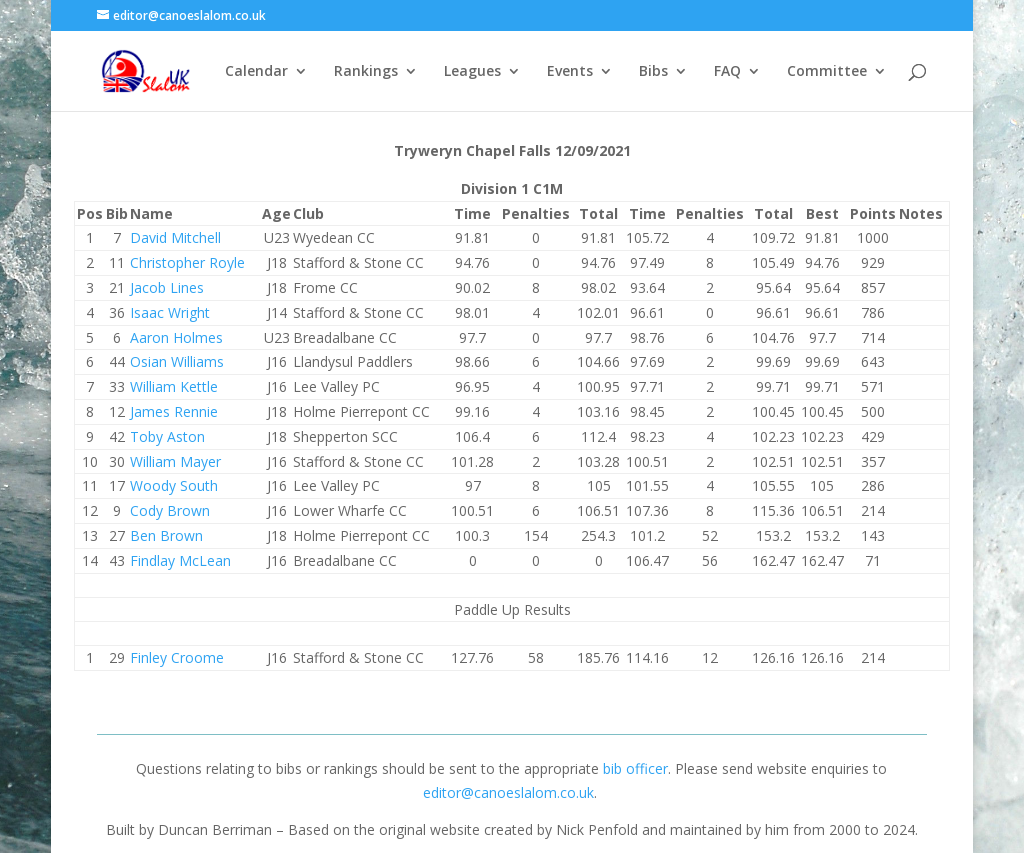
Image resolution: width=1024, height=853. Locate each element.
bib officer (635, 768)
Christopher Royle (187, 262)
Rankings (366, 72)
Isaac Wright (170, 312)
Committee (827, 72)
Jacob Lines (167, 287)
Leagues (472, 72)
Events (570, 72)
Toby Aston (167, 436)
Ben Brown (166, 535)
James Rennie (174, 411)
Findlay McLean (180, 560)
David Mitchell (175, 237)
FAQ (727, 72)
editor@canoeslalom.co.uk (508, 792)
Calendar (256, 72)
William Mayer (175, 461)
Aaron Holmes (176, 337)
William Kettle (174, 386)
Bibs (653, 72)
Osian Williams (177, 361)
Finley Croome (177, 657)
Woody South (174, 485)
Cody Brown (170, 510)
